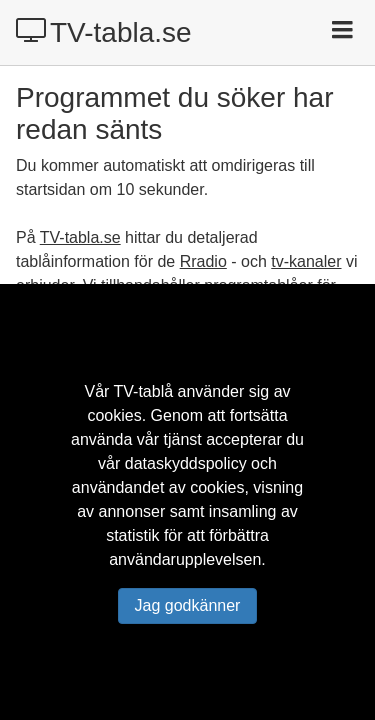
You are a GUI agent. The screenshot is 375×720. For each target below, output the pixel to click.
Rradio (203, 261)
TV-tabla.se (104, 32)
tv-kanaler (306, 261)
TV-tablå (144, 391)
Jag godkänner (188, 605)
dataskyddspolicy (186, 463)
